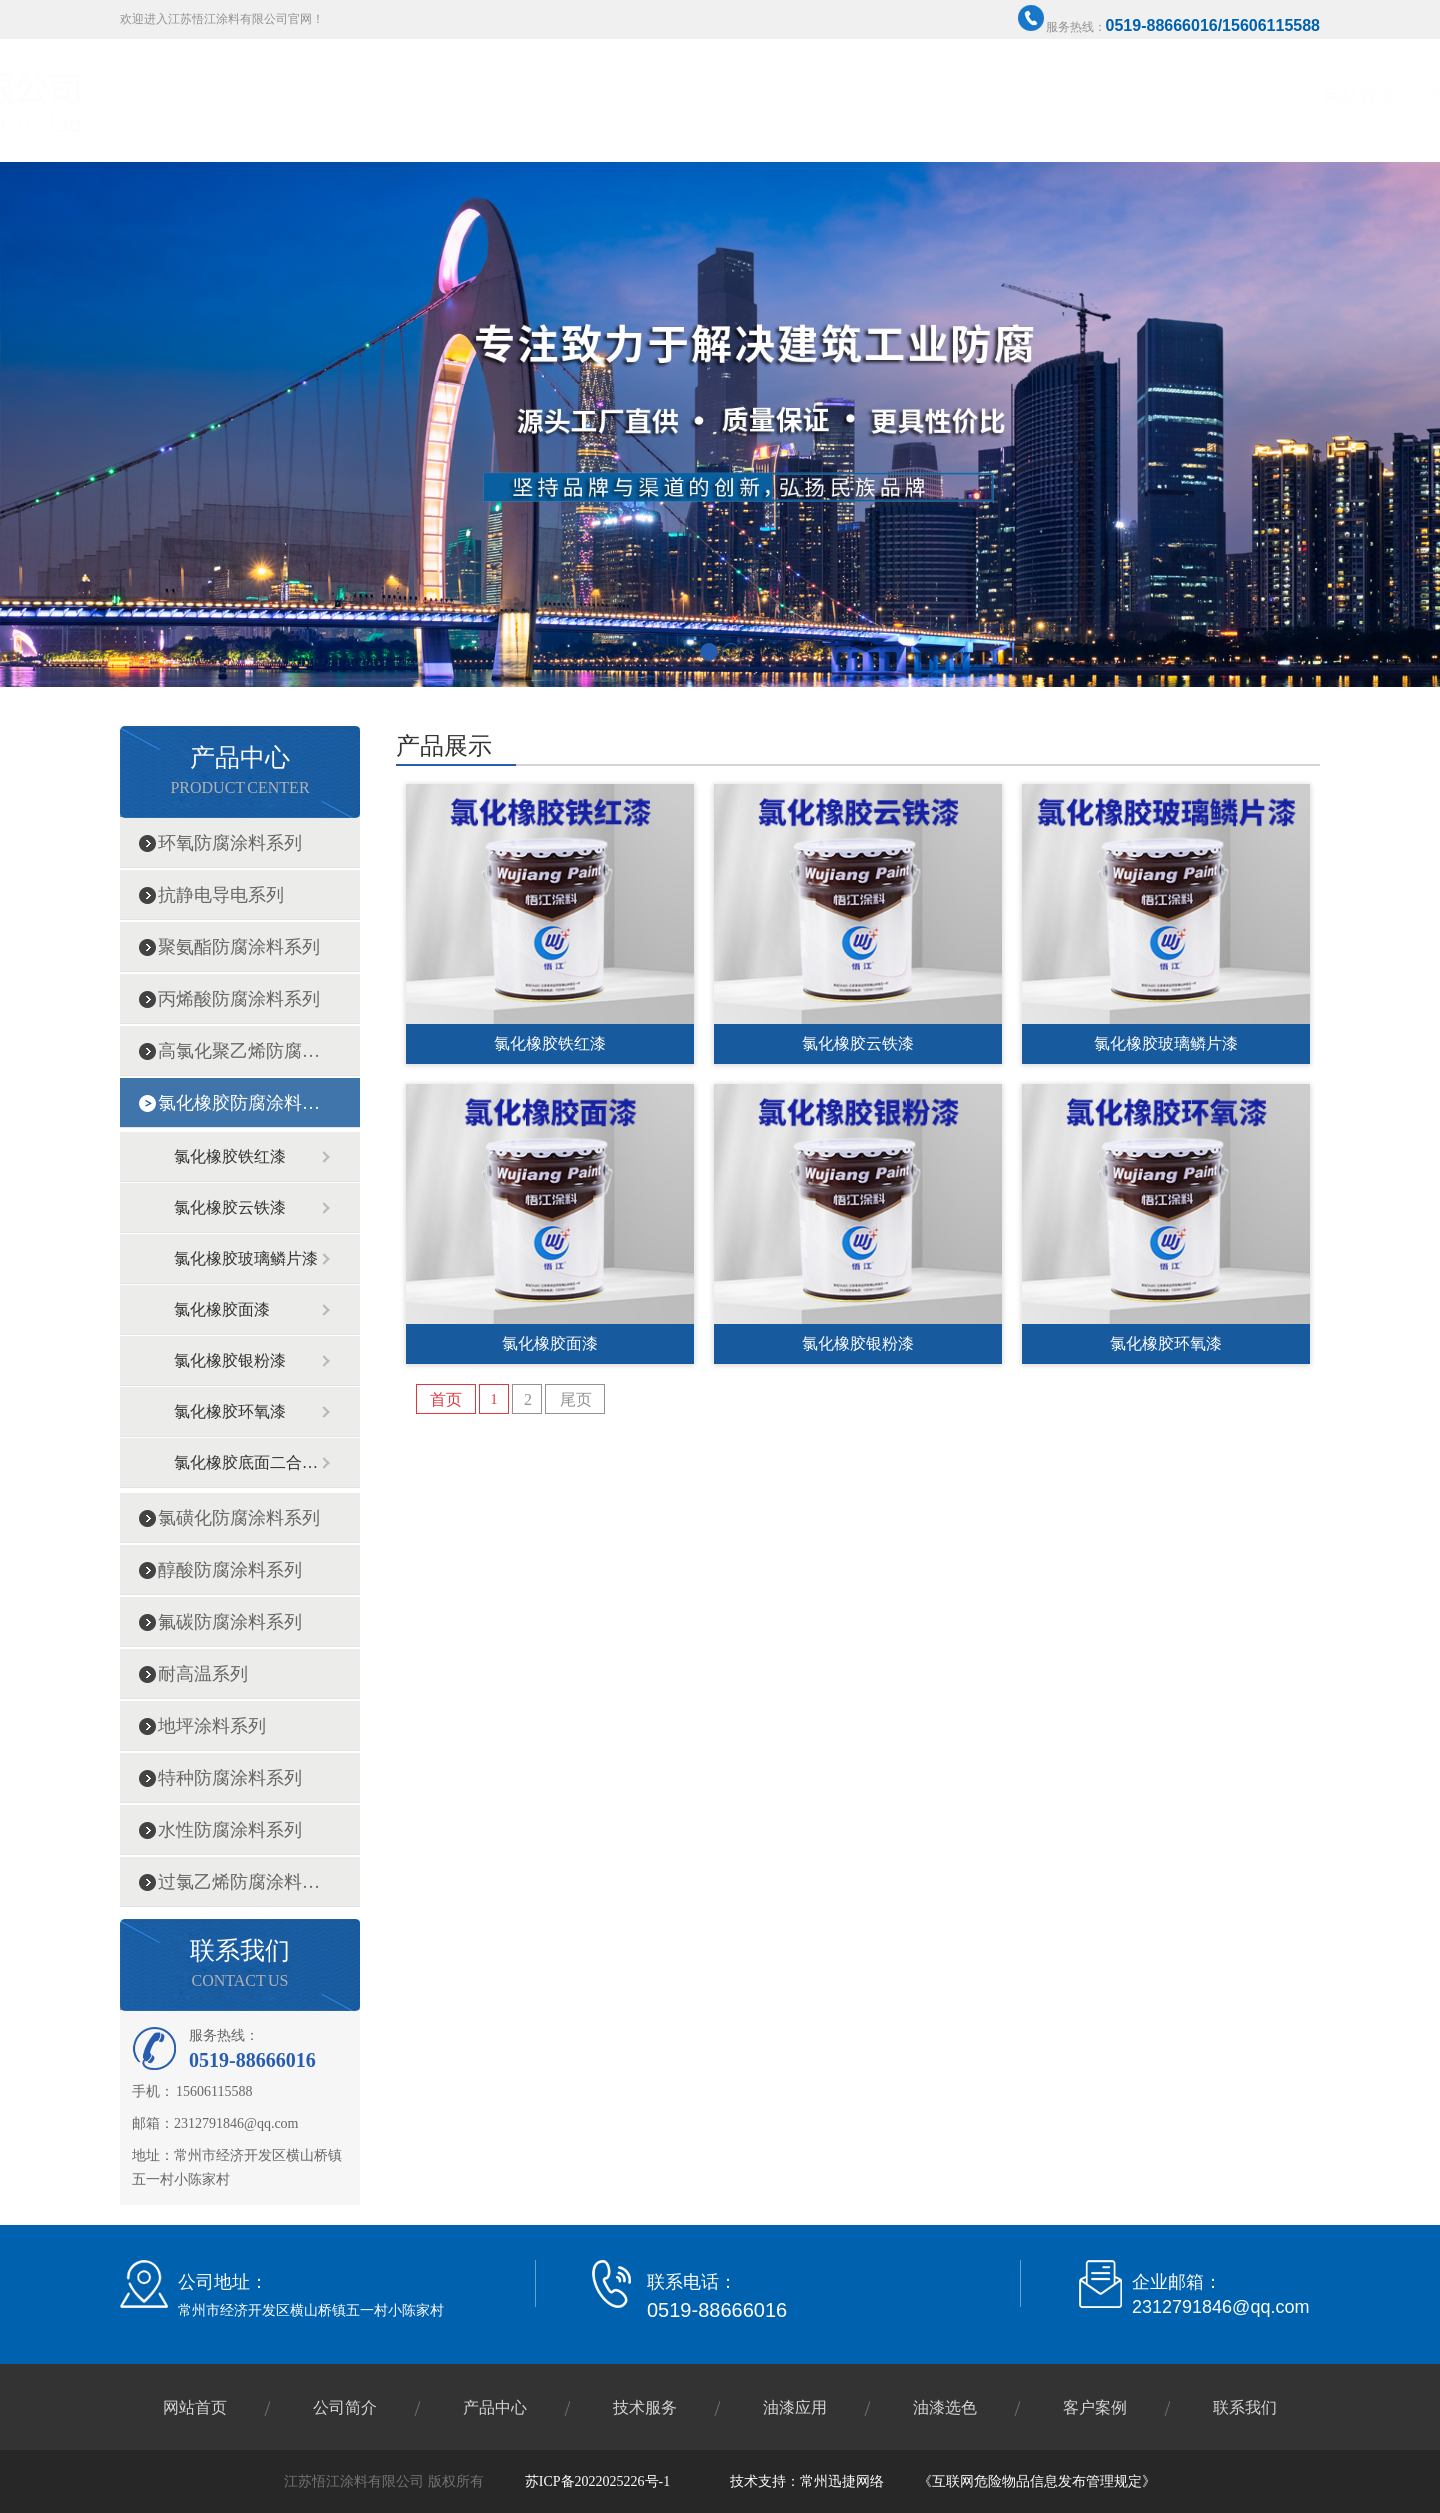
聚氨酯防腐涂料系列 (239, 947)
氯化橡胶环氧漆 (230, 1411)
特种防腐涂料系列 (230, 1778)
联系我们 (1275, 96)
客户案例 (1185, 96)
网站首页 (645, 96)
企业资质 (825, 96)
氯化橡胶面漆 (222, 1309)
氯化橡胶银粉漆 (230, 1360)
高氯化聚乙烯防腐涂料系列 (239, 1051)
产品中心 (915, 96)
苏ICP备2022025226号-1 (597, 2481)
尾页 (576, 1399)
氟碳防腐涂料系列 (230, 1622)
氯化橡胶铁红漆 (230, 1156)
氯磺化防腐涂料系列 (239, 1518)
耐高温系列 (203, 1674)
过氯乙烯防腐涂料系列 (239, 1882)
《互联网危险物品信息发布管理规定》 (1037, 2481)
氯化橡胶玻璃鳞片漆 (246, 1258)
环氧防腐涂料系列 (230, 843)
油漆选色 (1095, 96)
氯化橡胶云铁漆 (230, 1207)
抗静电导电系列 (221, 895)
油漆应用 (795, 2407)
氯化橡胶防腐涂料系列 (239, 1103)
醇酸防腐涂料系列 (230, 1570)
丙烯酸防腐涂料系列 (239, 999)
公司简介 (735, 96)
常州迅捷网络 (842, 2481)
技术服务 (1005, 96)
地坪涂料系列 (212, 1726)
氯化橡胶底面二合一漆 (247, 1462)
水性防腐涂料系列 (230, 1830)
